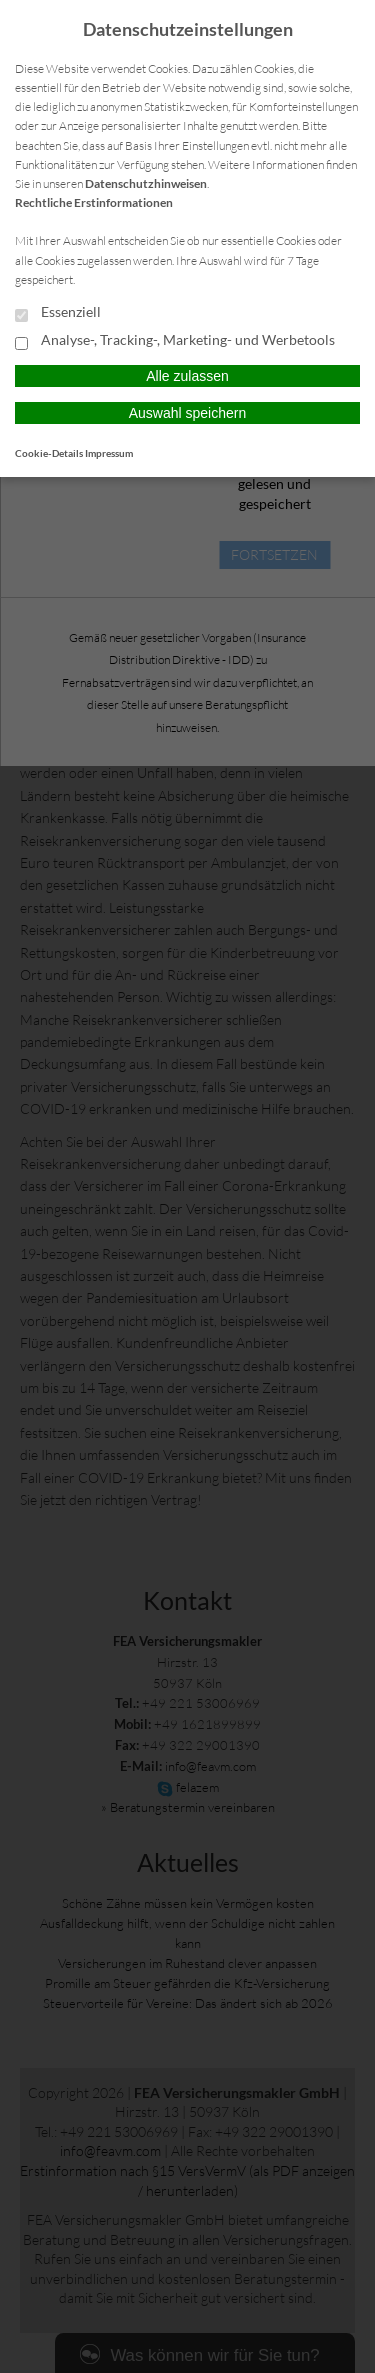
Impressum (109, 453)
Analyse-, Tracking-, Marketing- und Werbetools (175, 341)
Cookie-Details (49, 453)
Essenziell (58, 313)
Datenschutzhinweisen (146, 183)
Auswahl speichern (188, 413)
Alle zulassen (187, 376)
